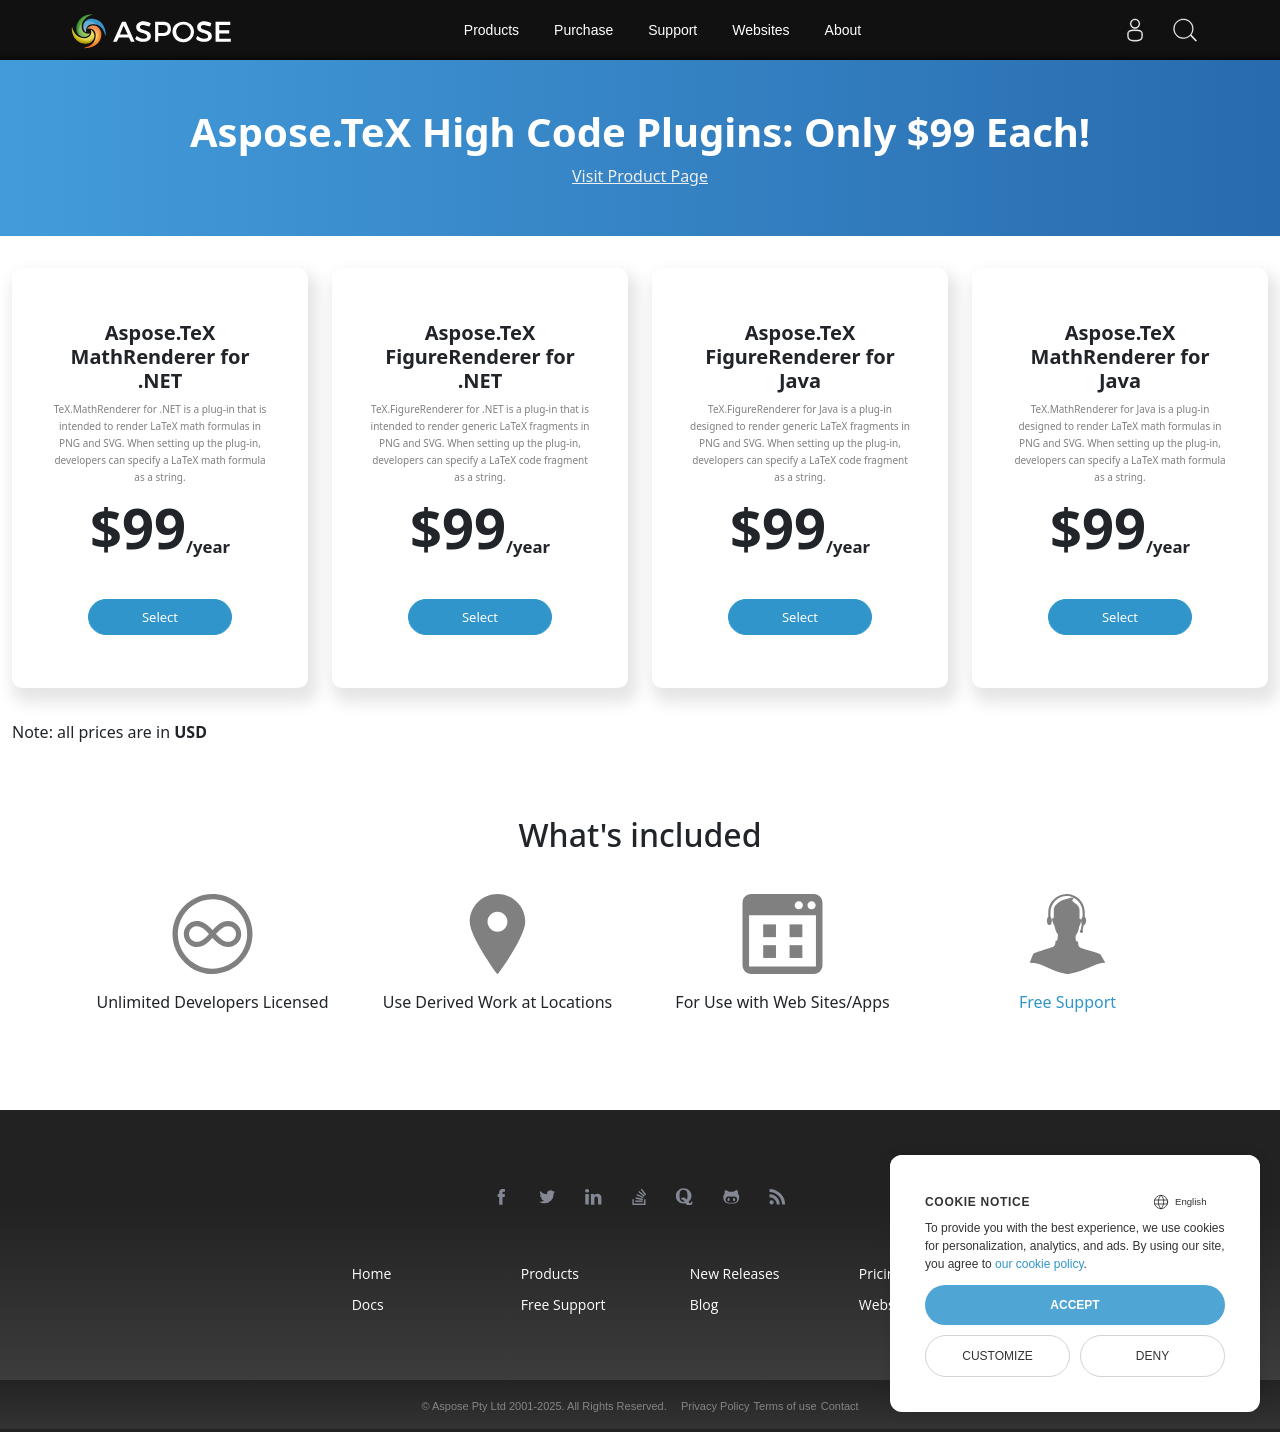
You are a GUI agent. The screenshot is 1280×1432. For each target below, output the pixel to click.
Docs (368, 1304)
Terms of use (785, 1406)
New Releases (735, 1273)
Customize (997, 1356)
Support (672, 30)
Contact (840, 1406)
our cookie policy (1039, 1264)
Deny (1152, 1356)
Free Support (1067, 1002)
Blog (704, 1304)
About (843, 30)
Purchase (583, 30)
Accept (1074, 1305)
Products (491, 30)
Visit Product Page (640, 176)
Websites (760, 30)
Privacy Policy (715, 1406)
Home (372, 1273)
